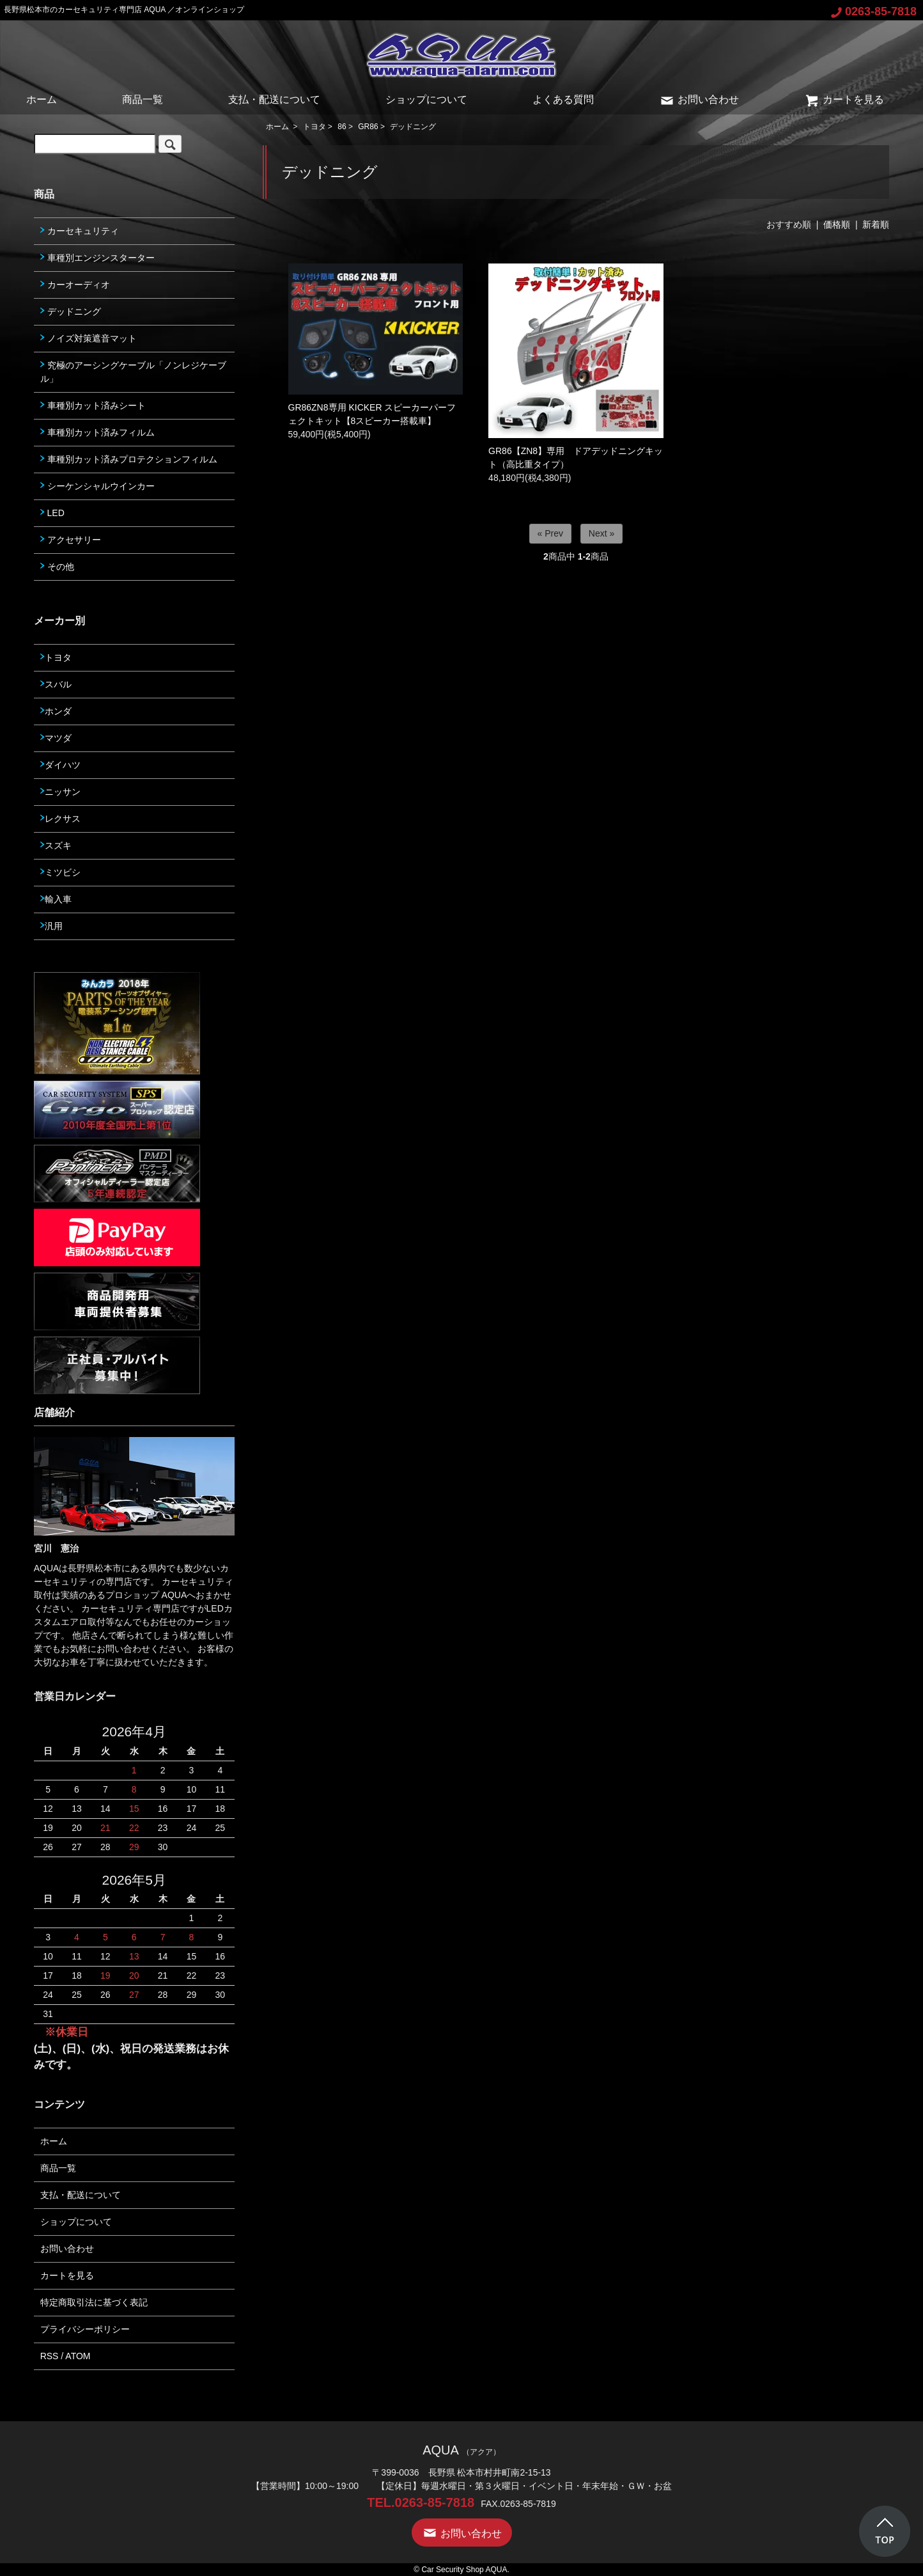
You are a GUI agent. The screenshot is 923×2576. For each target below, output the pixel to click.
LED (52, 513)
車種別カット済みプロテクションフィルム (128, 459)
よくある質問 (563, 99)
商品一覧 (142, 99)
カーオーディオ (75, 284)
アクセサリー (70, 540)
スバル (56, 684)
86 (341, 126)
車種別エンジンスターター (97, 258)
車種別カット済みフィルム (97, 432)
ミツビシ (60, 872)
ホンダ (56, 711)
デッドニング (413, 126)
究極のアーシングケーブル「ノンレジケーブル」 (133, 372)
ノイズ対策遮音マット (88, 338)
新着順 (875, 224)
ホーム (41, 99)
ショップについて (426, 99)
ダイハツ (60, 765)
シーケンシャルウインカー (97, 486)
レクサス (60, 818)
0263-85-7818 (874, 11)
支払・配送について (274, 99)
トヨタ (314, 126)
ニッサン (60, 792)
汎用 (51, 926)
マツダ (56, 738)
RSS (49, 2356)
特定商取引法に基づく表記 (94, 2302)
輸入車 (56, 899)
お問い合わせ (699, 99)
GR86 (368, 126)
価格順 (836, 224)
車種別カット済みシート (93, 405)
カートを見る (844, 99)
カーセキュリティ (79, 231)
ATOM (77, 2356)
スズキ (56, 845)
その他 (57, 567)
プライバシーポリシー (85, 2329)
